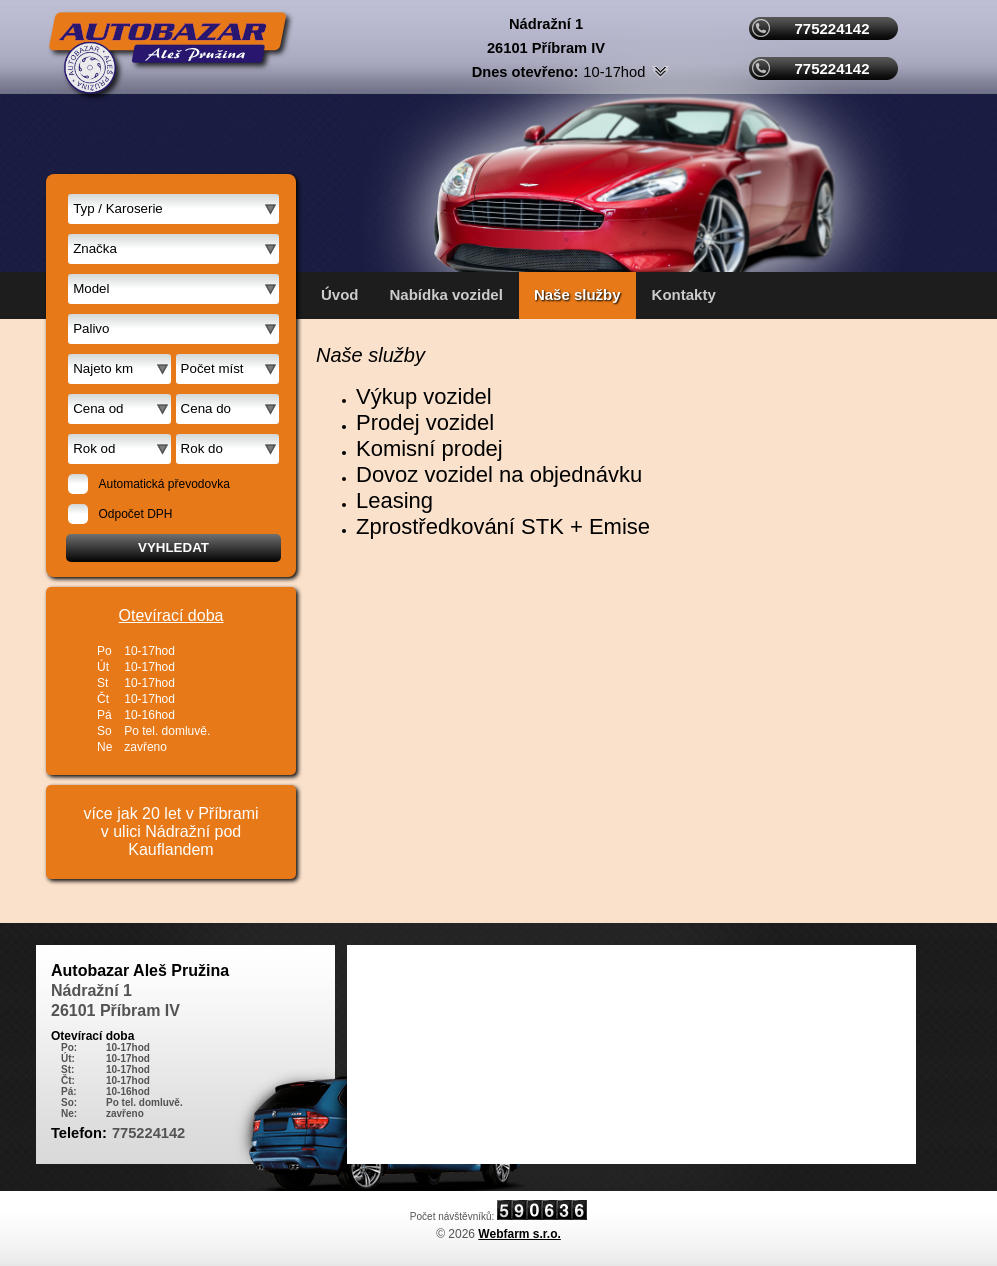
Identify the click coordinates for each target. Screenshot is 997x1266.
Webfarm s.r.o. (519, 1234)
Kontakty (684, 294)
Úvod (340, 294)
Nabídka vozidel (446, 294)
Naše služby (577, 294)
